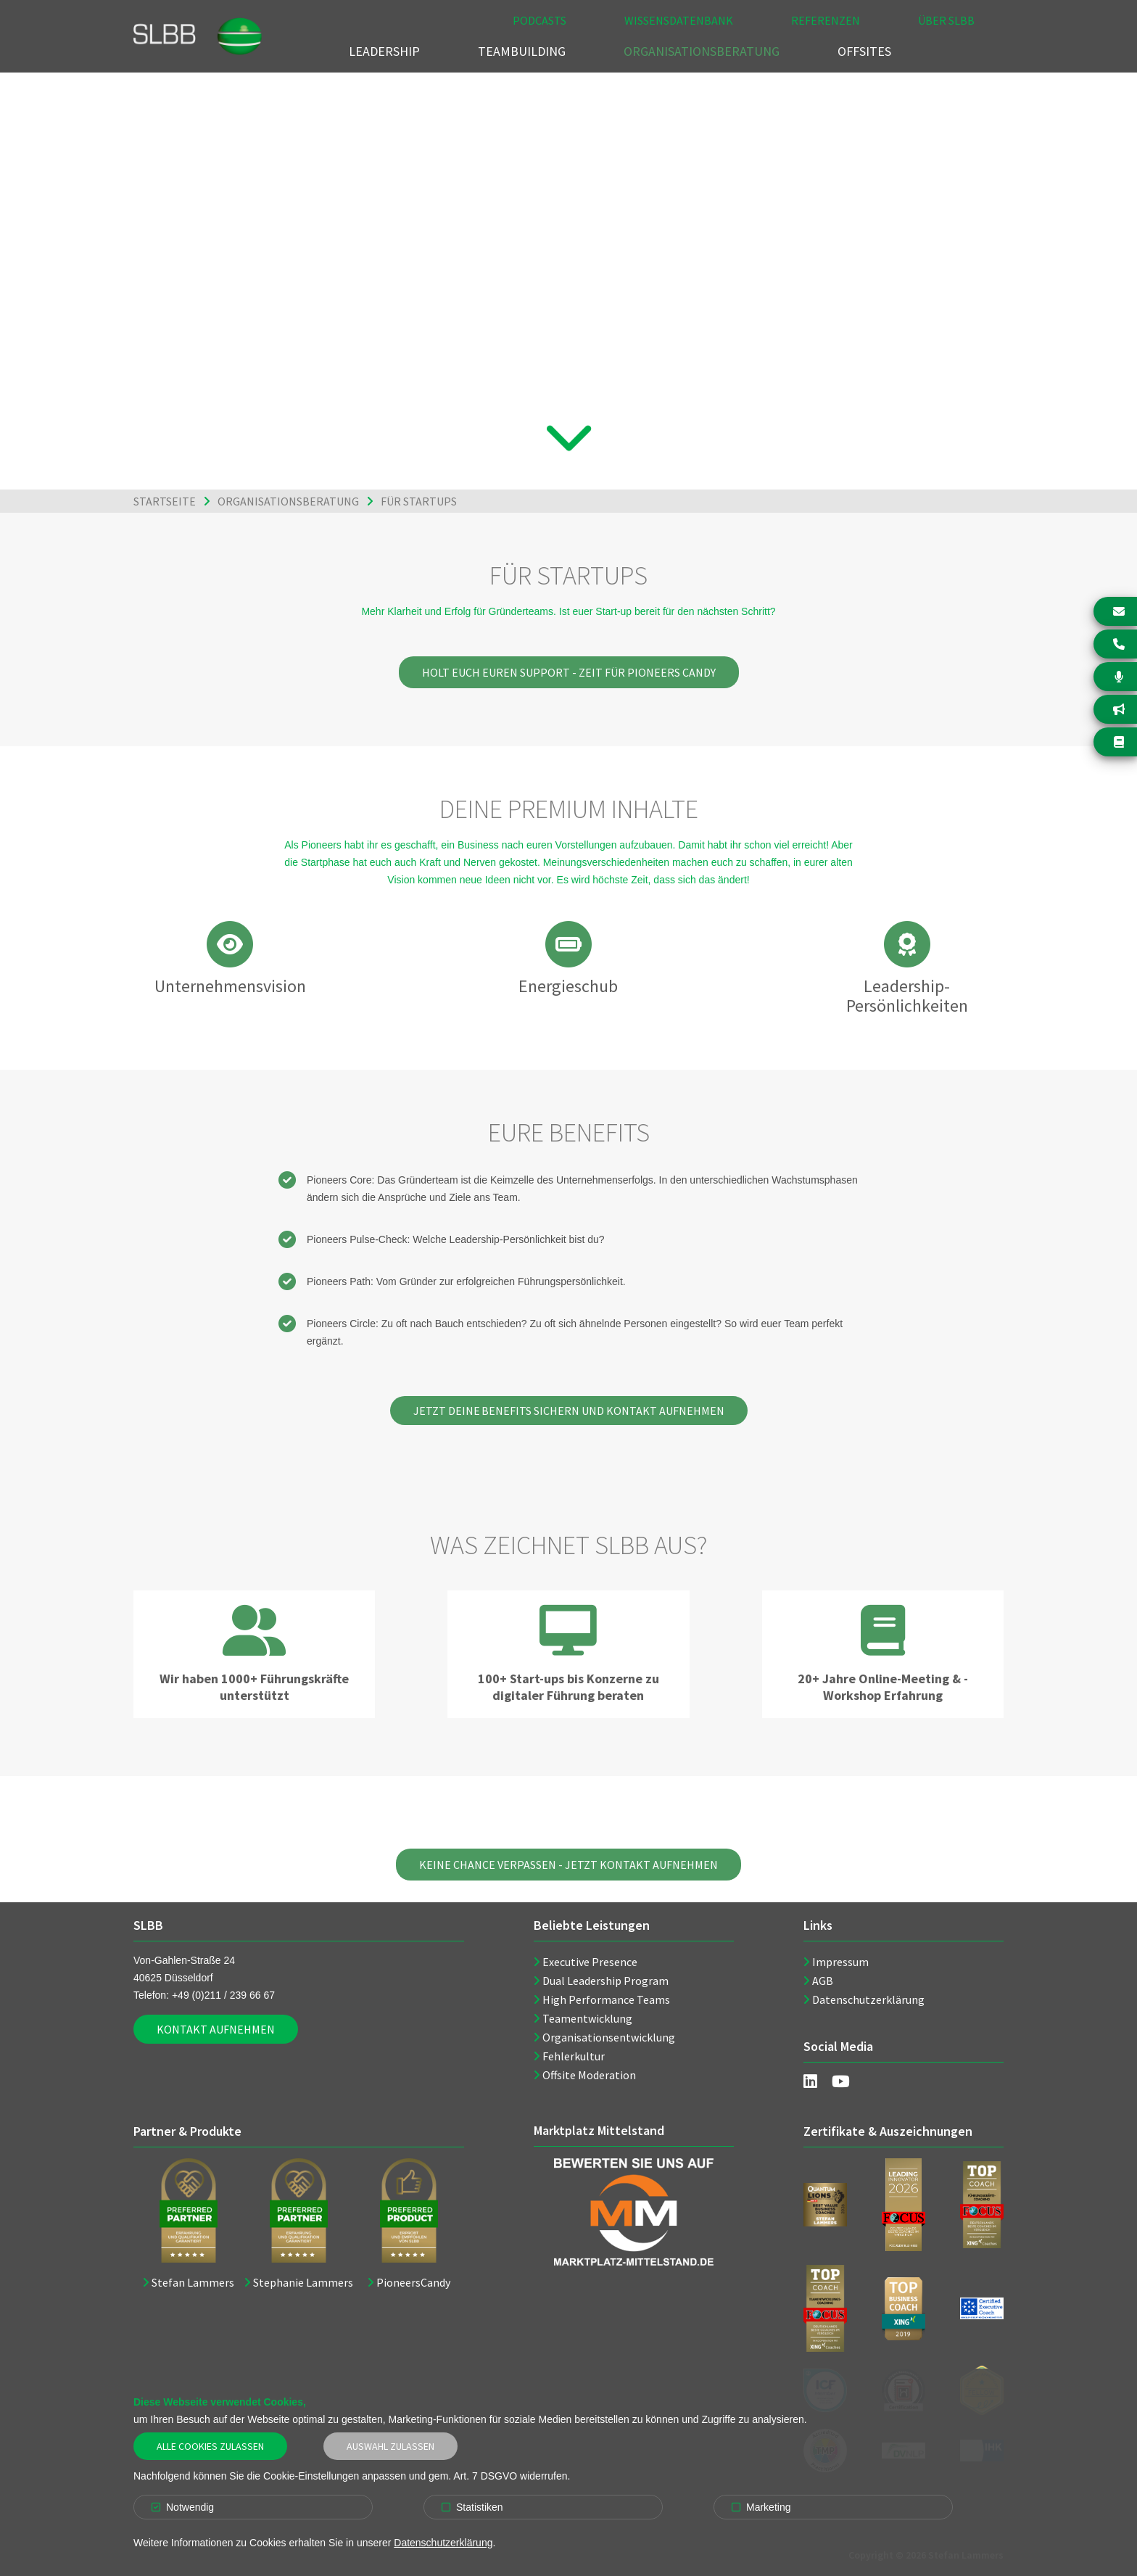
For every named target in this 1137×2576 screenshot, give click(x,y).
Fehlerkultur (573, 2056)
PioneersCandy (413, 2282)
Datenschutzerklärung (868, 1999)
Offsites (864, 51)
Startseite (164, 501)
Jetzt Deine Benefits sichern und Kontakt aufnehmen (568, 1410)
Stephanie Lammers (303, 2282)
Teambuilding (522, 51)
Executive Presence (589, 1961)
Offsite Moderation (589, 2075)
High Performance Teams (606, 1999)
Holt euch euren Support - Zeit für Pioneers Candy (569, 672)
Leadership (384, 51)
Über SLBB (946, 20)
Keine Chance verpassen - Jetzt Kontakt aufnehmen (568, 1864)
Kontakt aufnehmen (216, 2029)
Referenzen (825, 20)
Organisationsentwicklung (608, 2037)
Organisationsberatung (702, 51)
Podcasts (539, 20)
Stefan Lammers (193, 2282)
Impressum (840, 1961)
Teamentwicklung (587, 2018)
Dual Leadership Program (605, 1980)
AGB (822, 1980)
